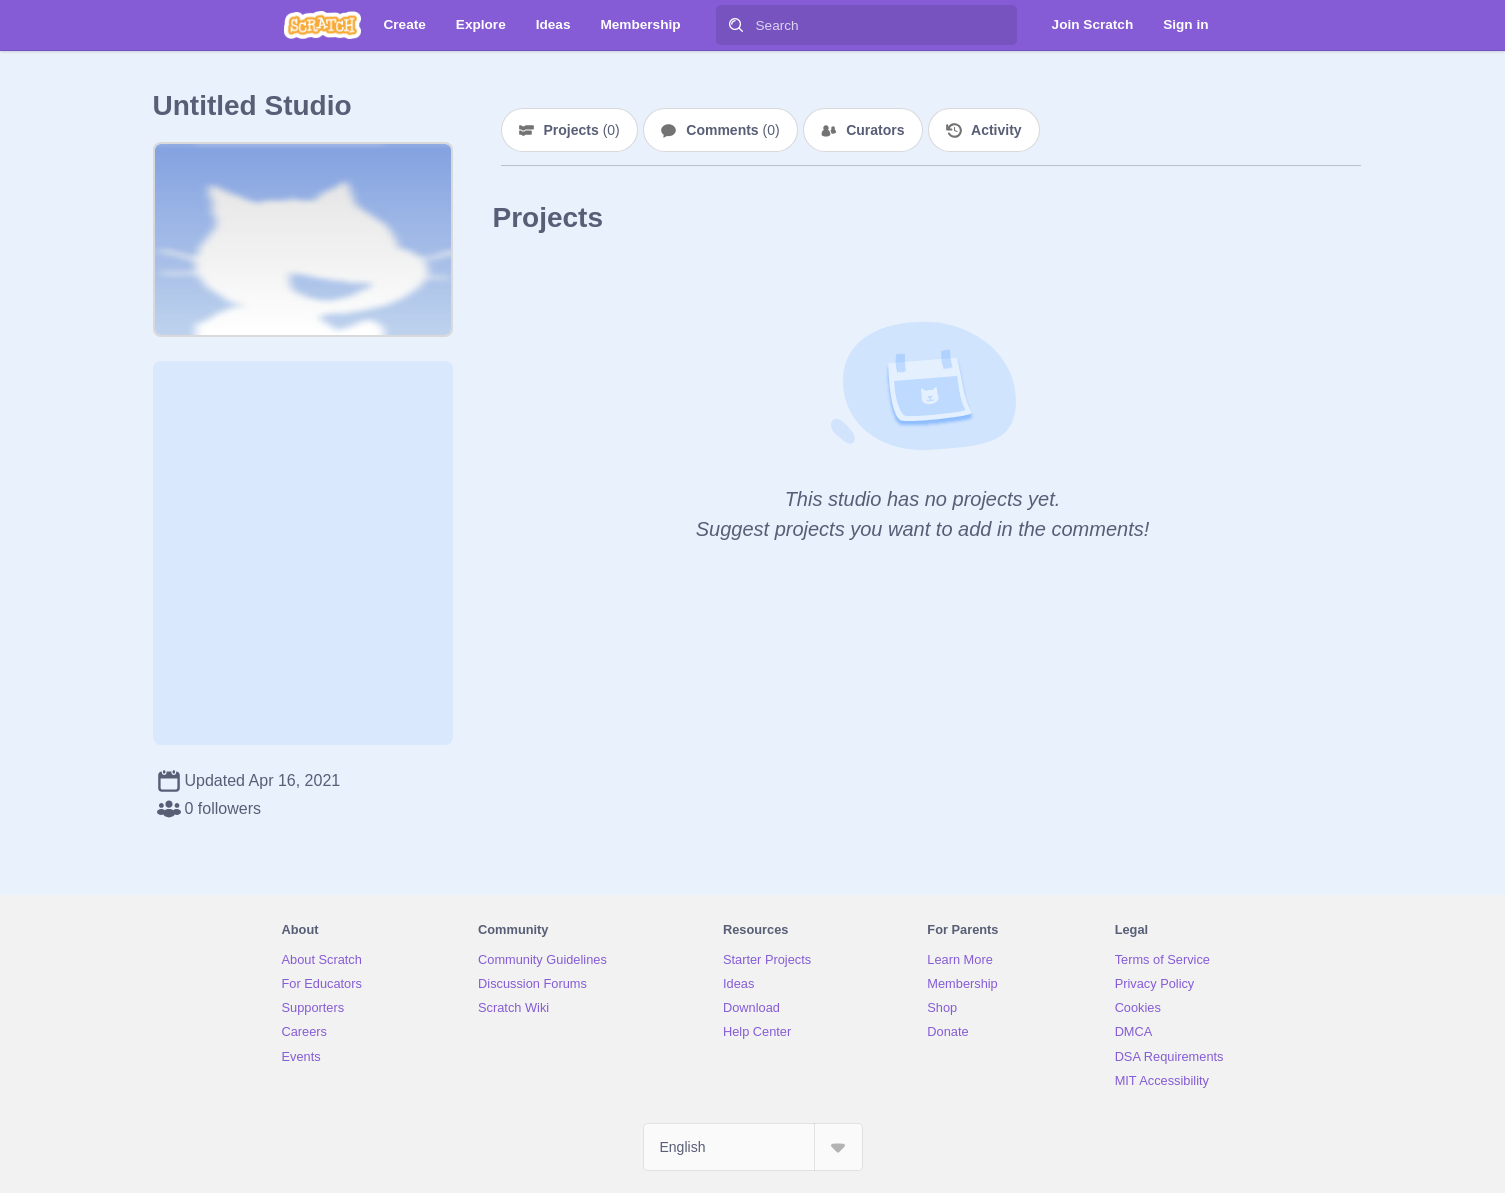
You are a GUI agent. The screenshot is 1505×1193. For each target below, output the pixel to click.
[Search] (736, 25)
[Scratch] (322, 25)
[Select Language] (753, 1147)
